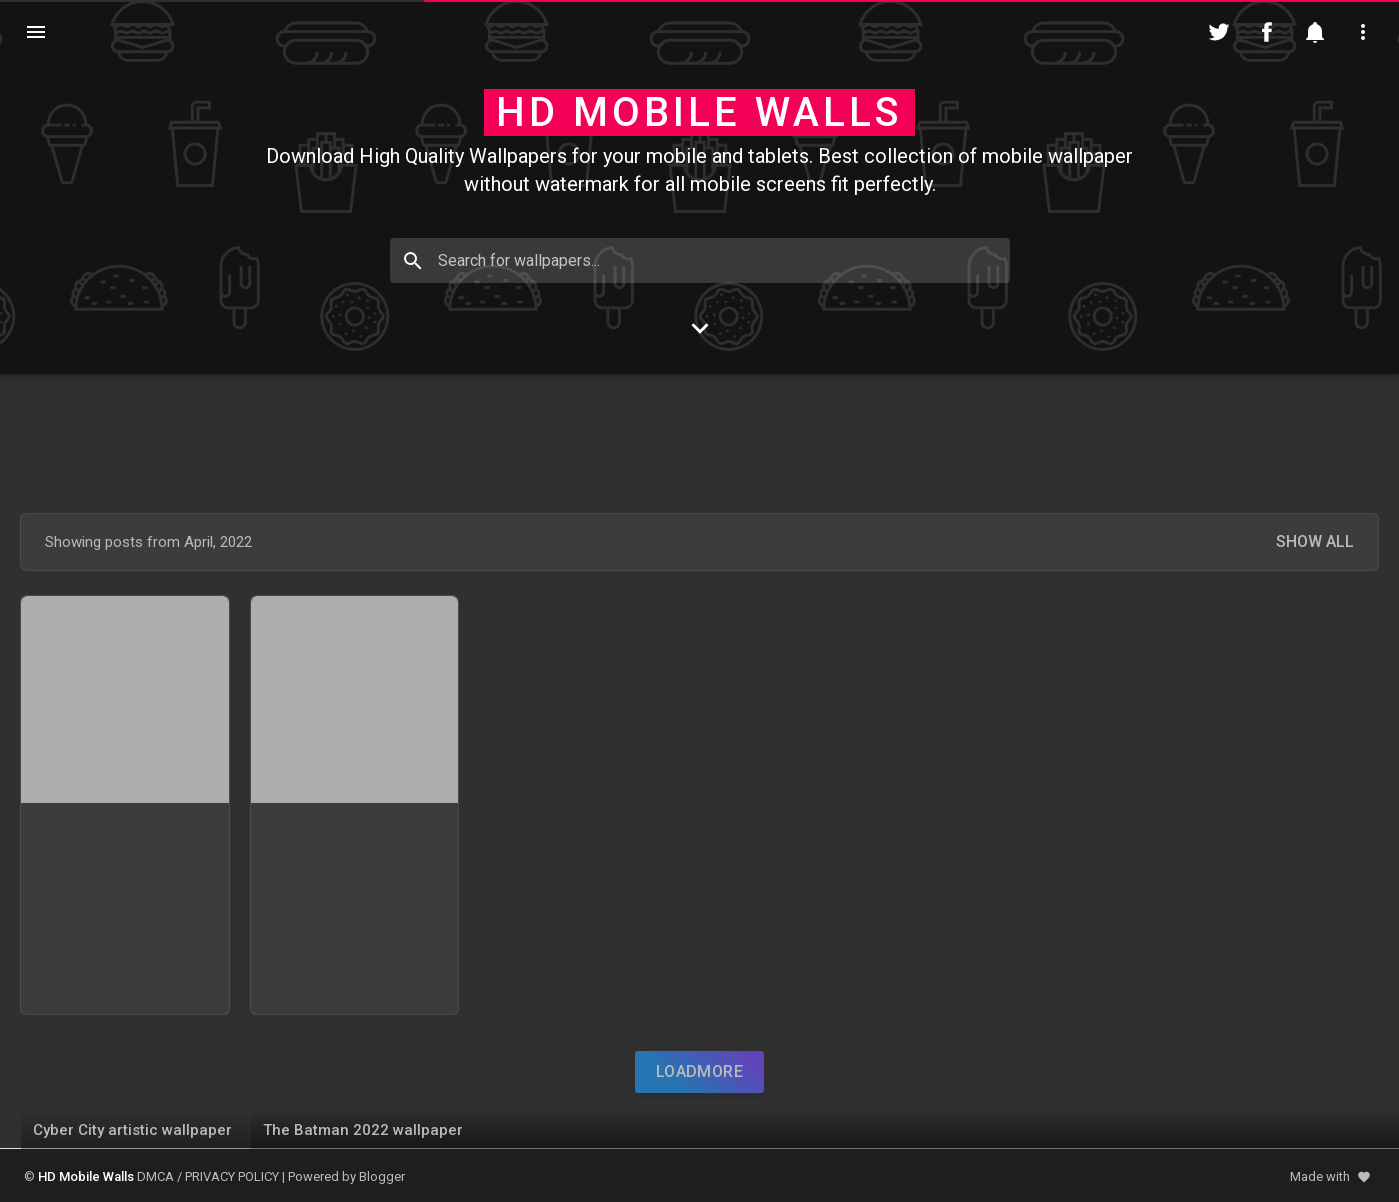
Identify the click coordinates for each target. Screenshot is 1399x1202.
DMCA (155, 1176)
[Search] (413, 261)
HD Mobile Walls (699, 112)
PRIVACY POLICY (232, 1176)
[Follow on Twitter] (1219, 32)
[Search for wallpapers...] (700, 260)
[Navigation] (36, 32)
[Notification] (1315, 32)
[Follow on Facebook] (1267, 32)
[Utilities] (1363, 32)
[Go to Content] (700, 328)
